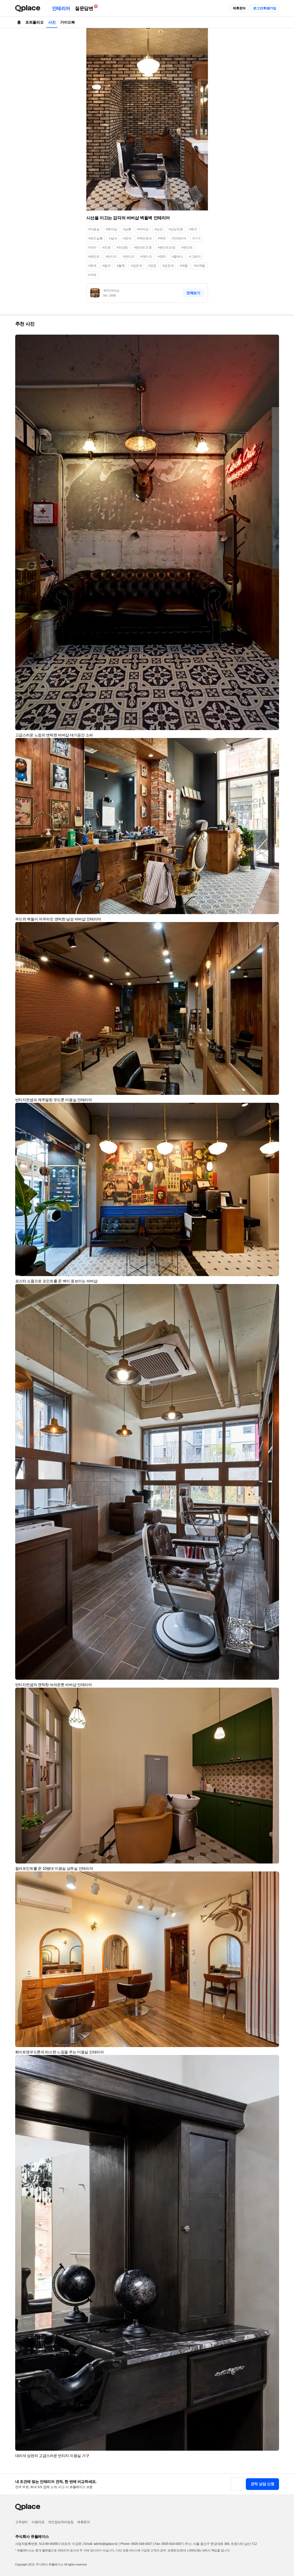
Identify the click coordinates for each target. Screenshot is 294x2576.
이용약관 (38, 2522)
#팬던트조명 (143, 247)
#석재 (92, 275)
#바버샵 (143, 229)
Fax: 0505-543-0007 (168, 2544)
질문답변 (85, 7)
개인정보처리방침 (60, 2522)
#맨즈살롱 (95, 238)
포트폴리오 (34, 22)
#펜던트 (187, 247)
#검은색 (136, 266)
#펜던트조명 (166, 247)
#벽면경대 (144, 238)
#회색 (92, 266)
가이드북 (67, 22)
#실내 (113, 238)
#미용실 (94, 229)
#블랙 (121, 266)
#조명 (106, 247)
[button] (273, 340)
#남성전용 (176, 229)
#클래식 (177, 256)
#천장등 (122, 247)
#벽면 (162, 238)
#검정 (152, 266)
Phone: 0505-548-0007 (136, 2544)
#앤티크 (128, 256)
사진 (51, 22)
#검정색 (168, 266)
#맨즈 (193, 229)
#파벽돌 (199, 266)
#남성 (159, 229)
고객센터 (21, 2522)
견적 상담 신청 (262, 2484)
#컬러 (106, 266)
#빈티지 (111, 256)
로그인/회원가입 (264, 8)
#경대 (127, 238)
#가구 (196, 238)
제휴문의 (239, 8)
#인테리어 (179, 238)
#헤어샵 (111, 229)
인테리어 (61, 8)
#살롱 (127, 229)
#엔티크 (146, 256)
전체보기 (193, 293)
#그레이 (194, 256)
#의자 (92, 247)
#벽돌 (184, 266)
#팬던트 (94, 256)
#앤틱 (162, 256)
